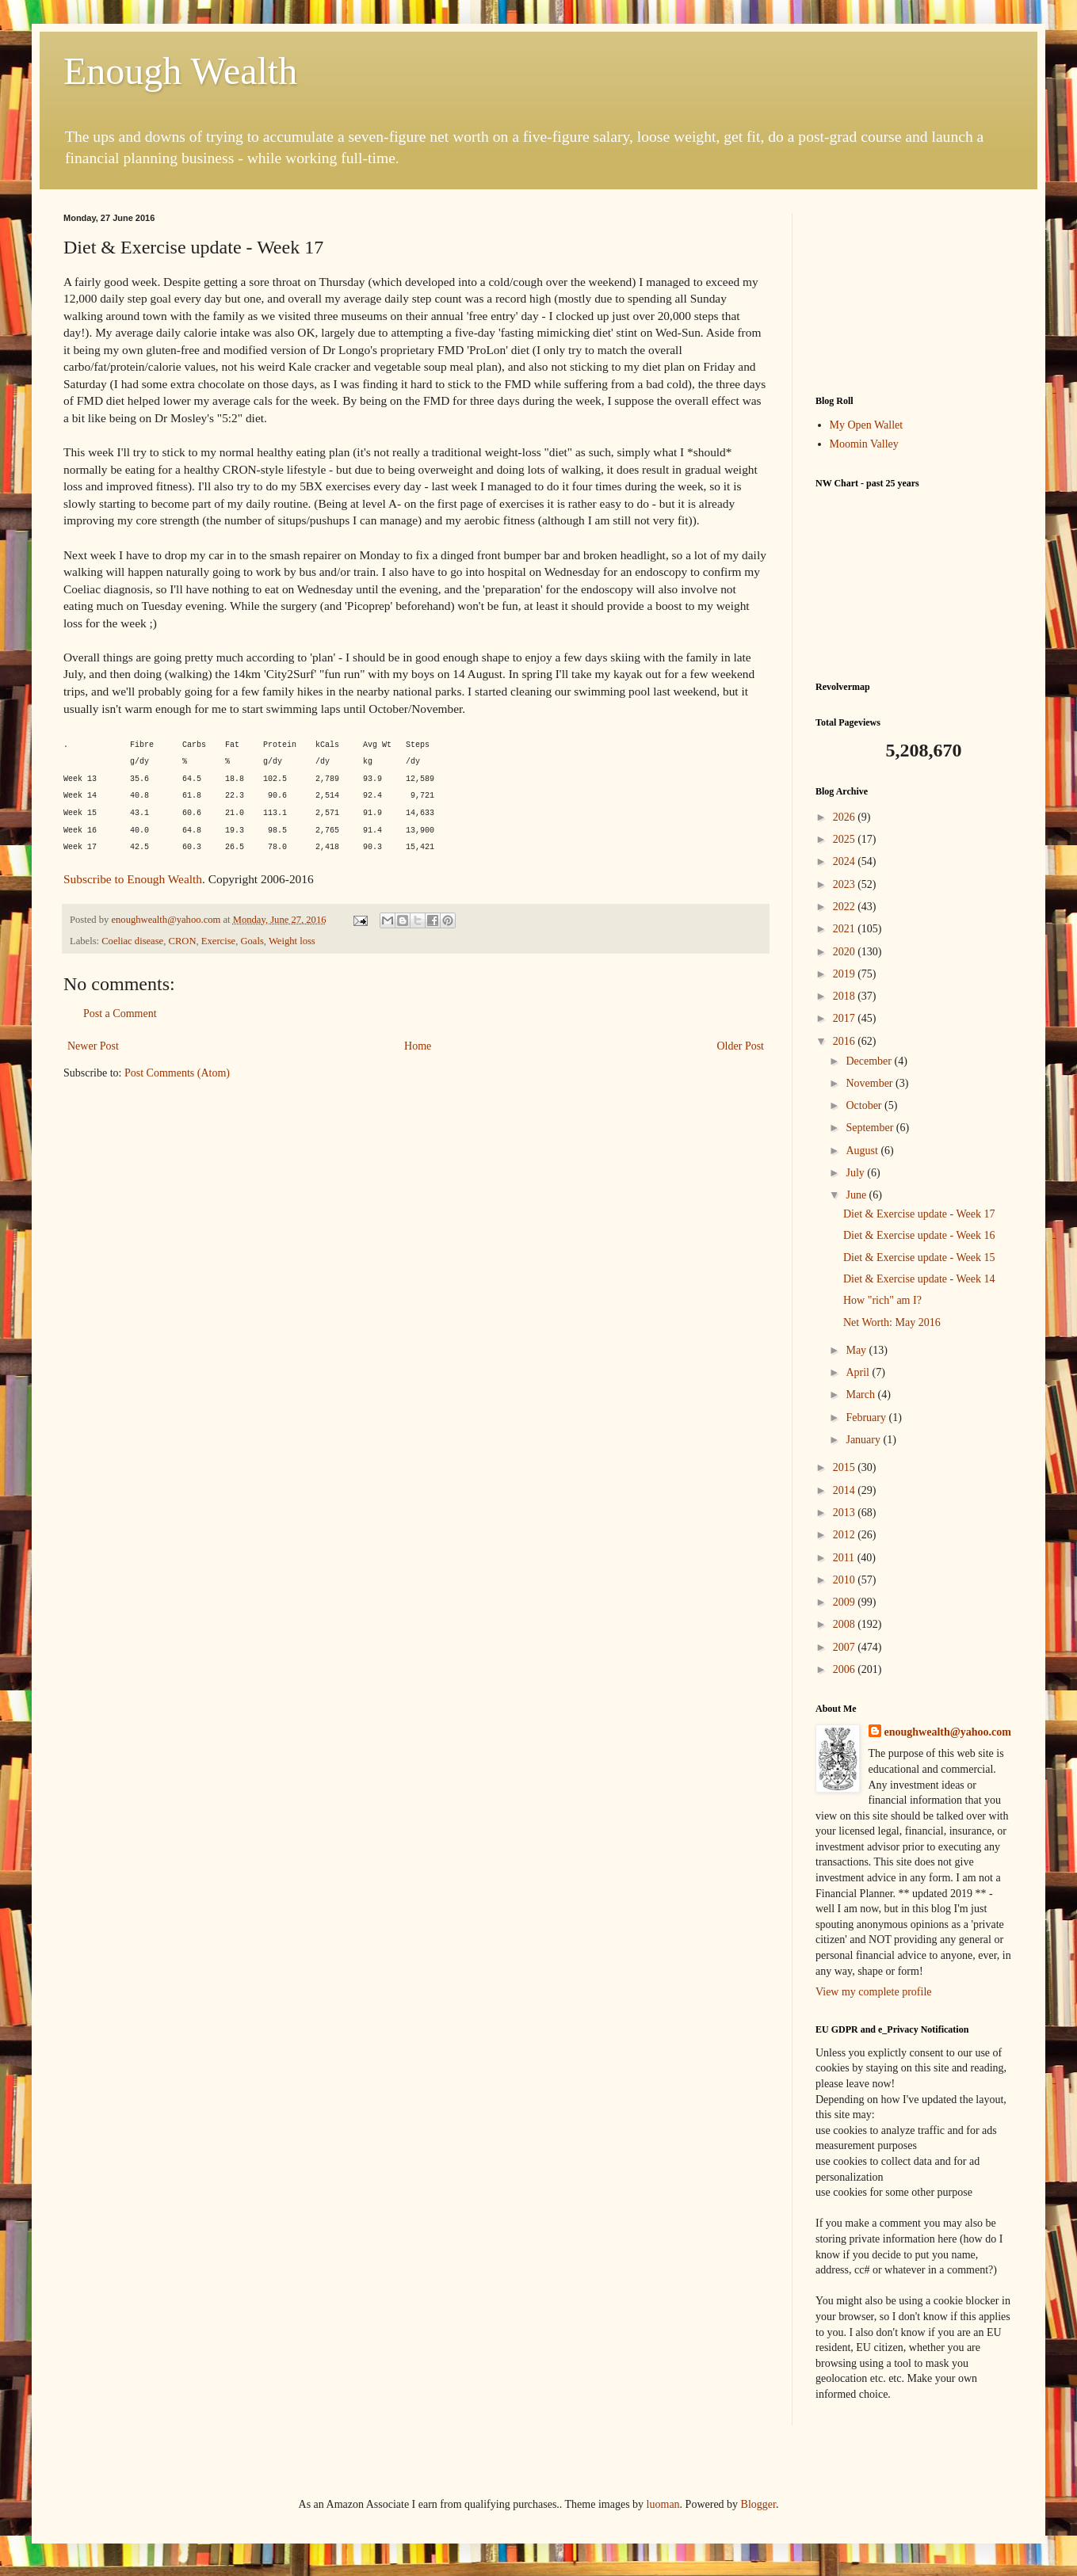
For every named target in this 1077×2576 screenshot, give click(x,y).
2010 (845, 1580)
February (867, 1417)
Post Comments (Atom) (177, 1073)
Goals (251, 941)
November (871, 1083)
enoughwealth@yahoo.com (947, 1732)
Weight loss (292, 941)
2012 (845, 1535)
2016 (845, 1041)
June (857, 1195)
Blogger (758, 2504)
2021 (845, 929)
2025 (845, 839)
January (864, 1440)
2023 (845, 884)
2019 (845, 974)
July (856, 1173)
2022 (845, 907)
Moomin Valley (864, 444)
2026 (845, 817)
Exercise (218, 941)
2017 (845, 1018)
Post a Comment (120, 1013)
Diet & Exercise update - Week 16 (919, 1235)
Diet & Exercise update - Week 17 (919, 1214)
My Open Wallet (866, 425)
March (861, 1394)
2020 (845, 952)
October (865, 1105)
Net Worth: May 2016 (892, 1322)
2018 (845, 996)
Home (417, 1046)
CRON (183, 941)
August (863, 1151)
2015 (845, 1467)
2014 (845, 1490)
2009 (845, 1602)
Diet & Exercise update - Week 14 (919, 1279)
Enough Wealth (180, 71)
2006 (845, 1669)
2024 (845, 861)
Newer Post (93, 1046)
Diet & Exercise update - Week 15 (919, 1257)
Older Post (741, 1046)
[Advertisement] (914, 292)
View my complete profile (873, 1992)
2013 (845, 1513)
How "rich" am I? (882, 1300)
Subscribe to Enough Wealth (132, 879)
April (859, 1372)
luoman (663, 2504)
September (871, 1128)
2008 (845, 1624)
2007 (845, 1647)
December (870, 1061)
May (857, 1350)
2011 (845, 1558)
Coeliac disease (132, 941)
